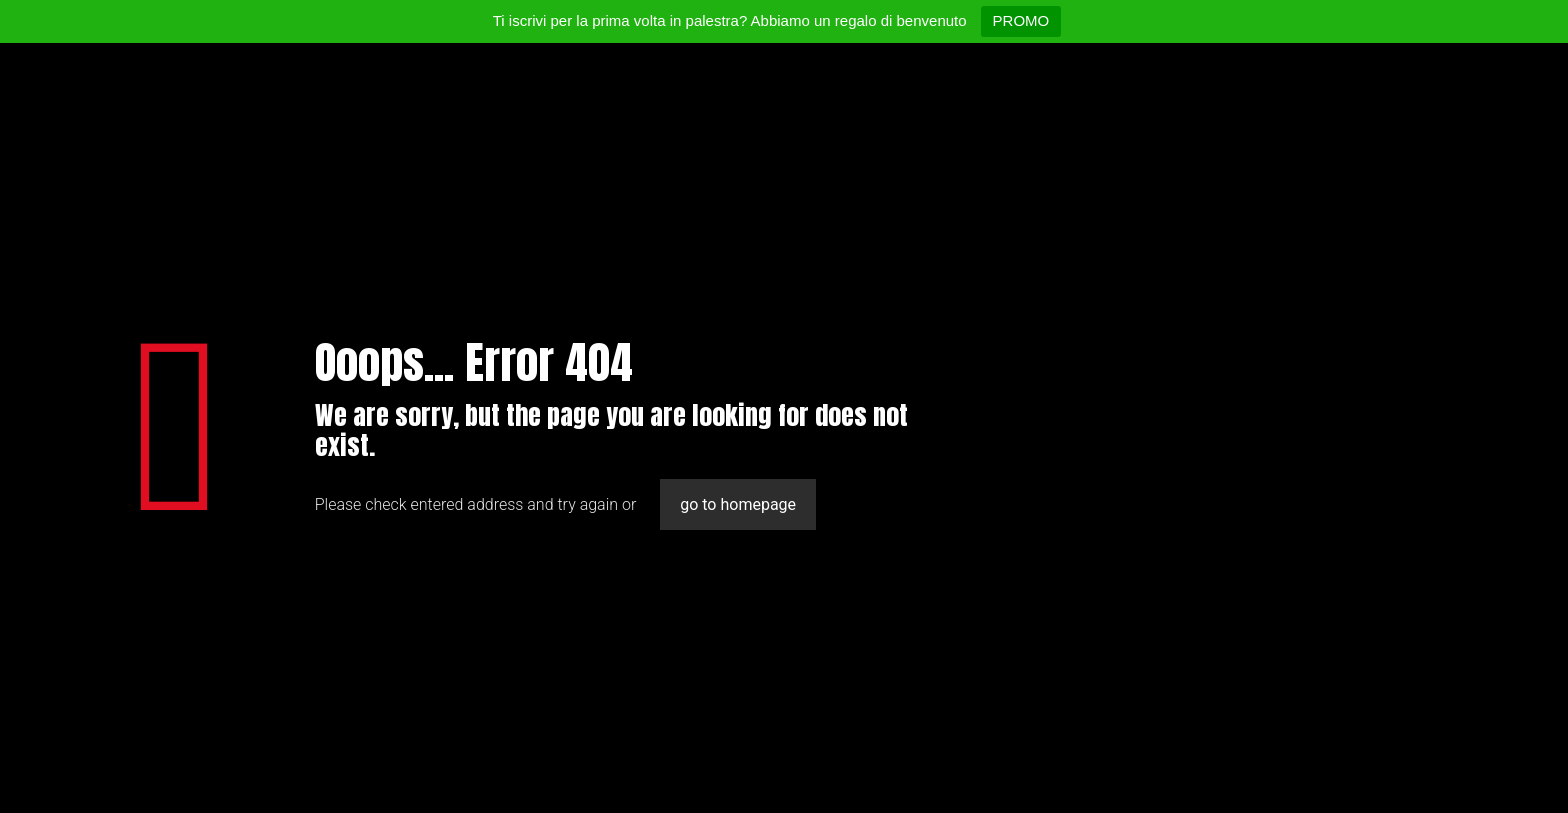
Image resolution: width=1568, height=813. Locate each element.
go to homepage (738, 504)
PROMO (1021, 20)
